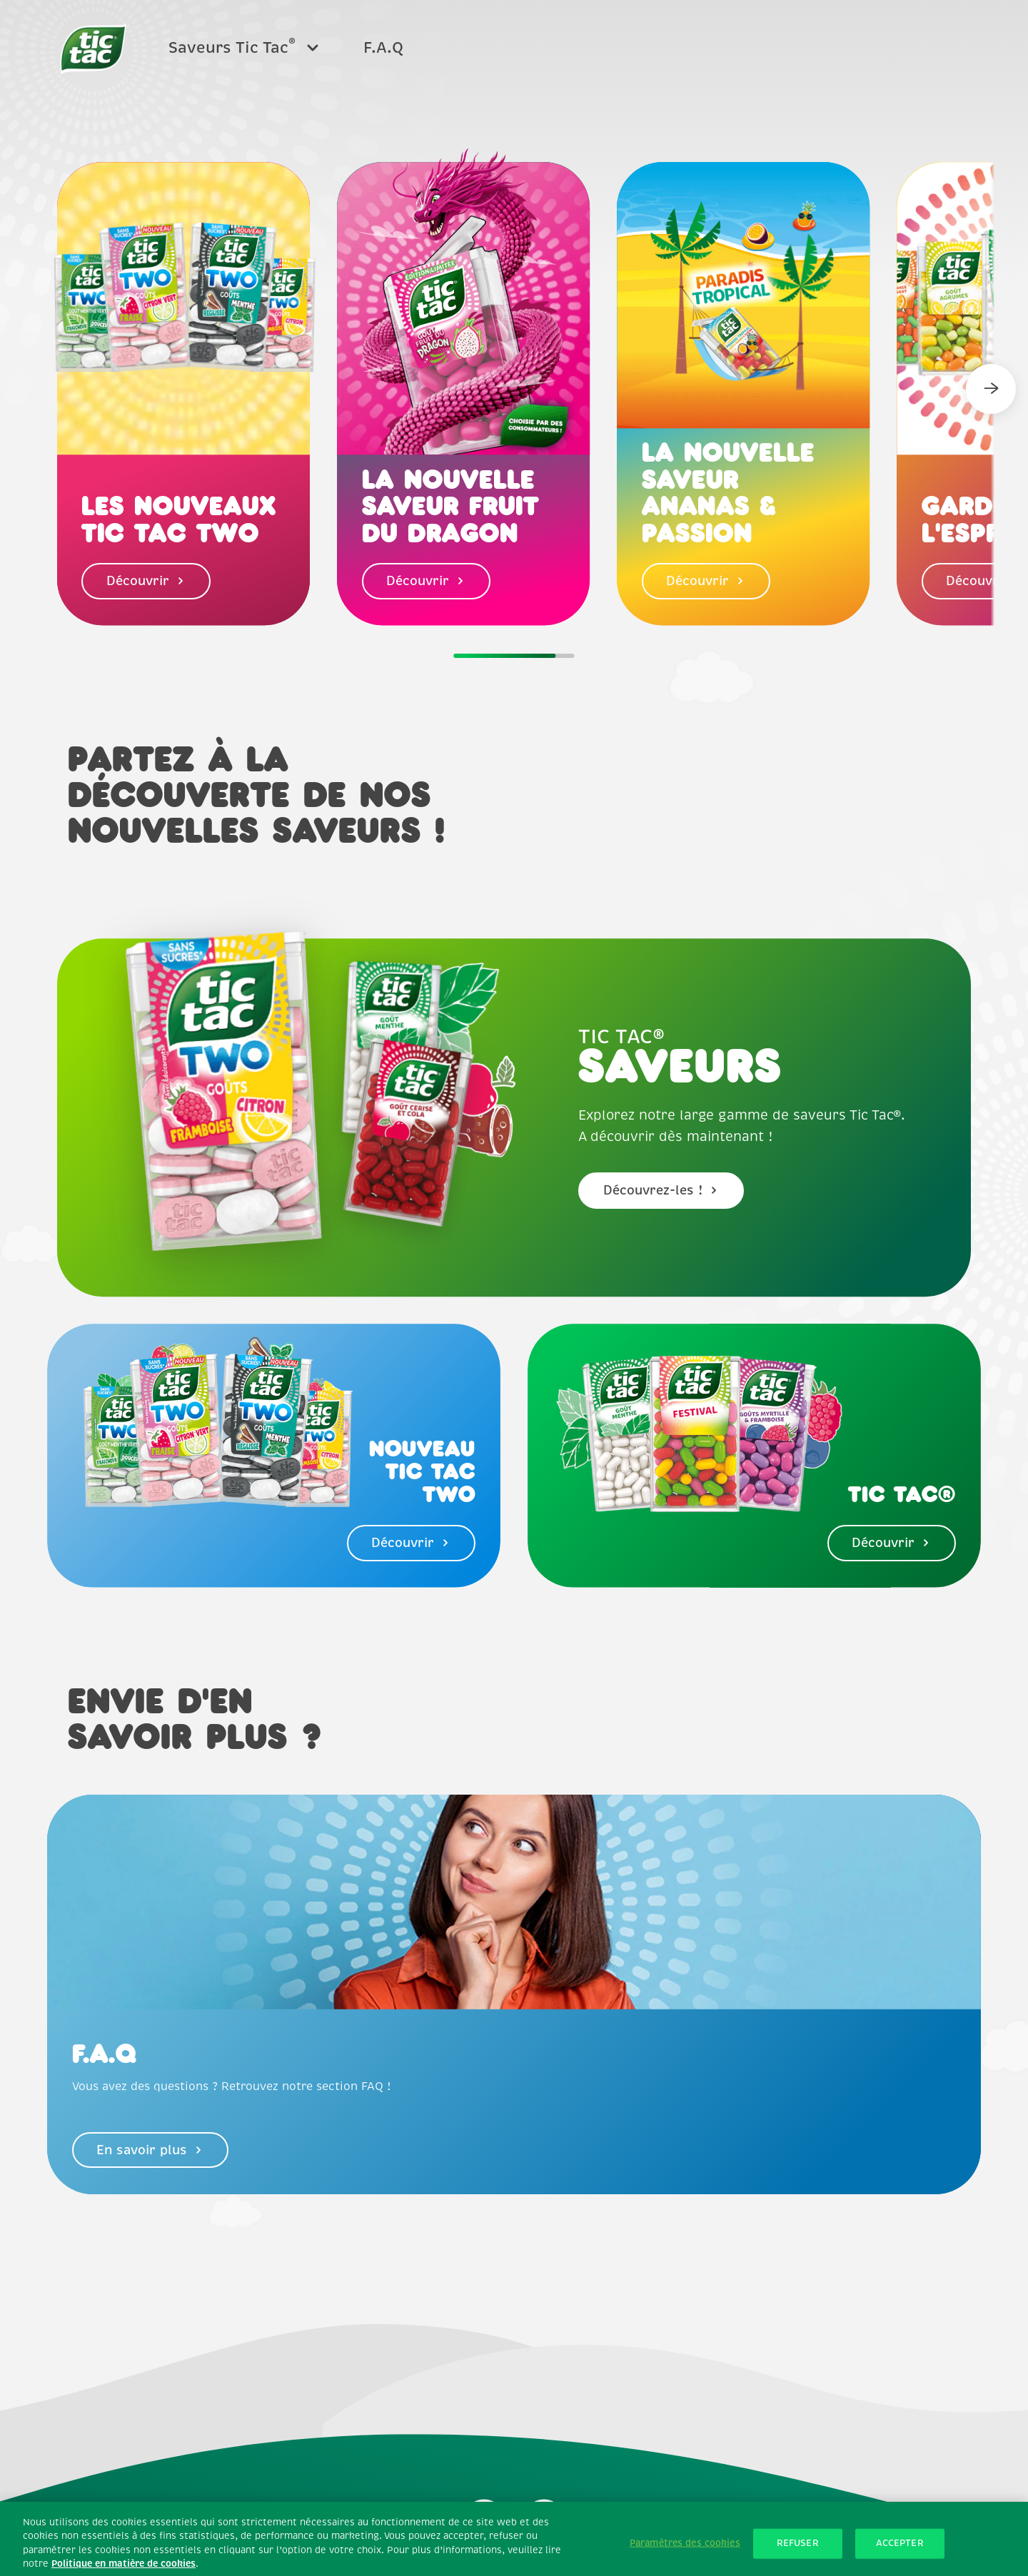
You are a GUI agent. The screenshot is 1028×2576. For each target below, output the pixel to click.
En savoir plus (150, 2150)
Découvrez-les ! (661, 1190)
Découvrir (146, 580)
